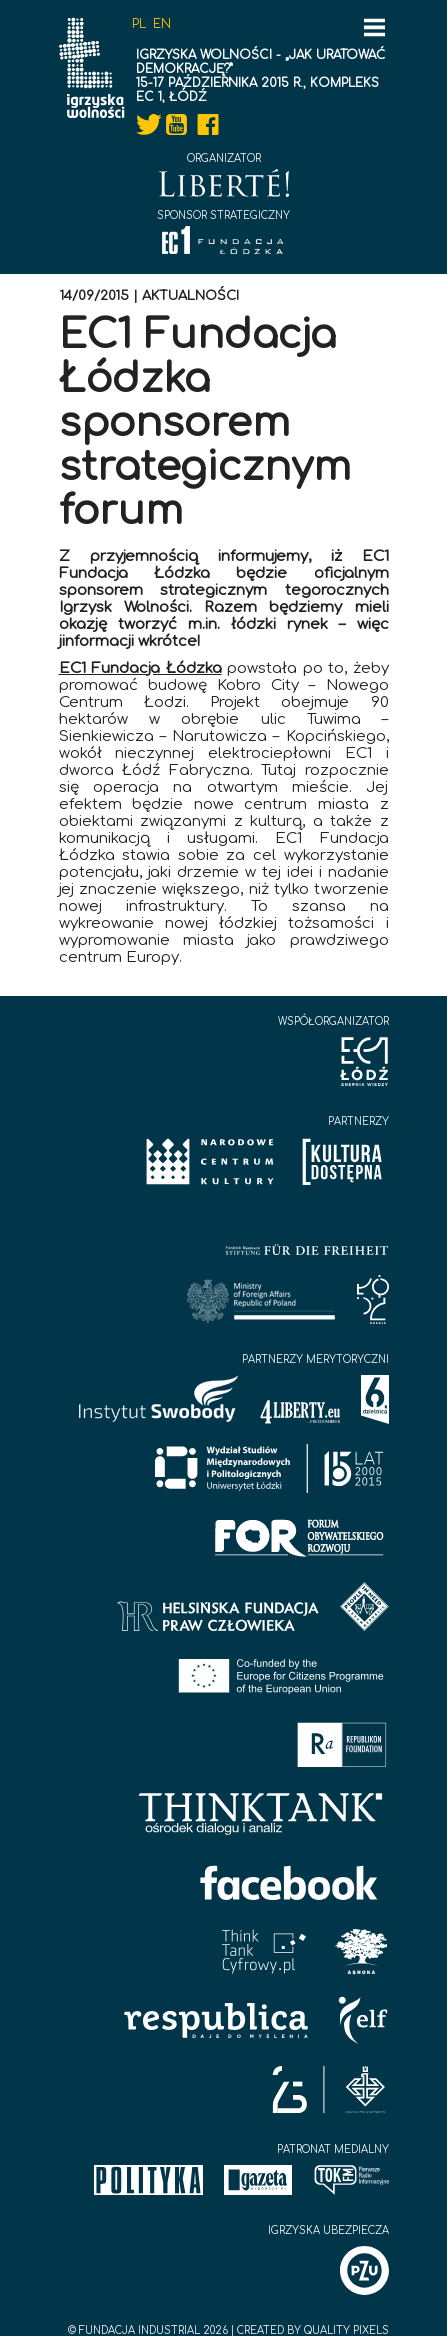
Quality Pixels (346, 2330)
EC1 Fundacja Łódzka (140, 668)
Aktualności (190, 296)
